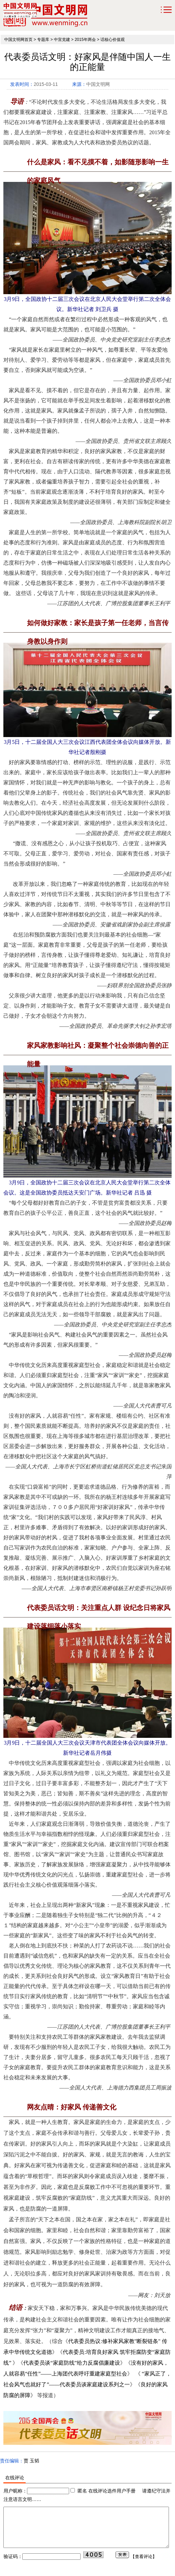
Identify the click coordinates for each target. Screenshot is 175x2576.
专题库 (43, 39)
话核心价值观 (112, 39)
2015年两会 (85, 39)
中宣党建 (62, 39)
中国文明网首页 (18, 39)
